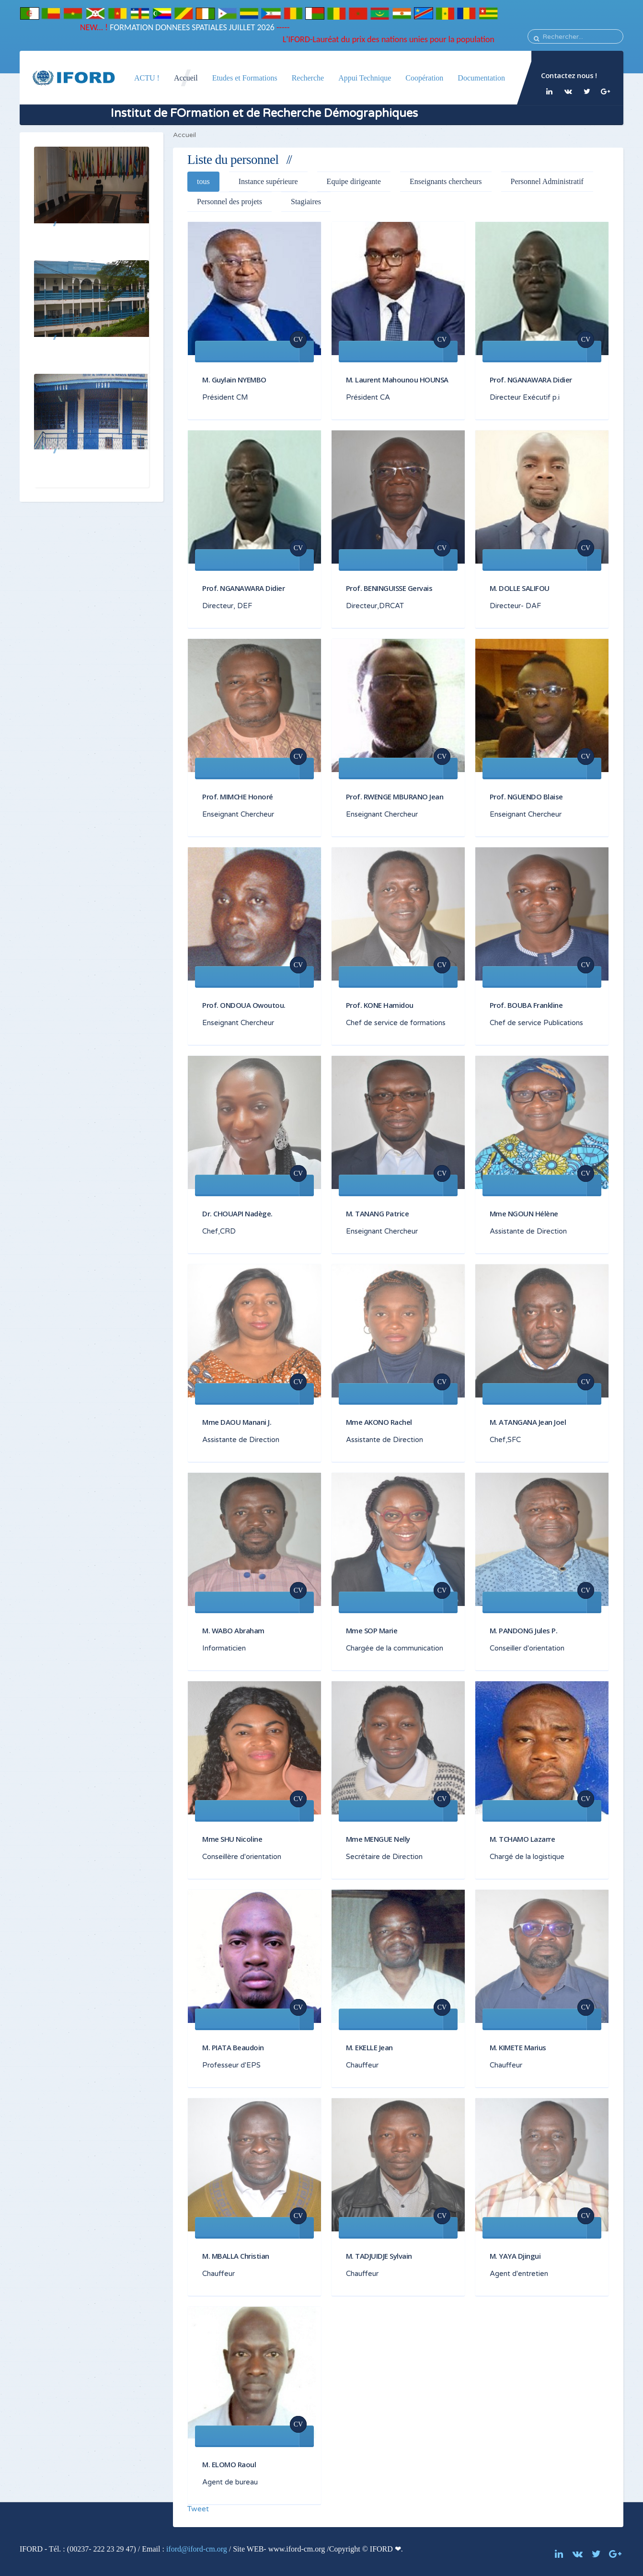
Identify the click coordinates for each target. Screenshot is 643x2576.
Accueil (186, 78)
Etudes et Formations (244, 78)
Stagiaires (306, 201)
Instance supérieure (268, 181)
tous (203, 181)
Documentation (481, 78)
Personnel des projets (229, 201)
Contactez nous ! (569, 75)
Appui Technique (364, 78)
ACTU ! (147, 78)
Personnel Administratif (547, 181)
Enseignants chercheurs (446, 181)
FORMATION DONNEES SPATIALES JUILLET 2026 (170, 27)
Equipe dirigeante (354, 181)
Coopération (424, 78)
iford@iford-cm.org (196, 2549)
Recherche (308, 78)
